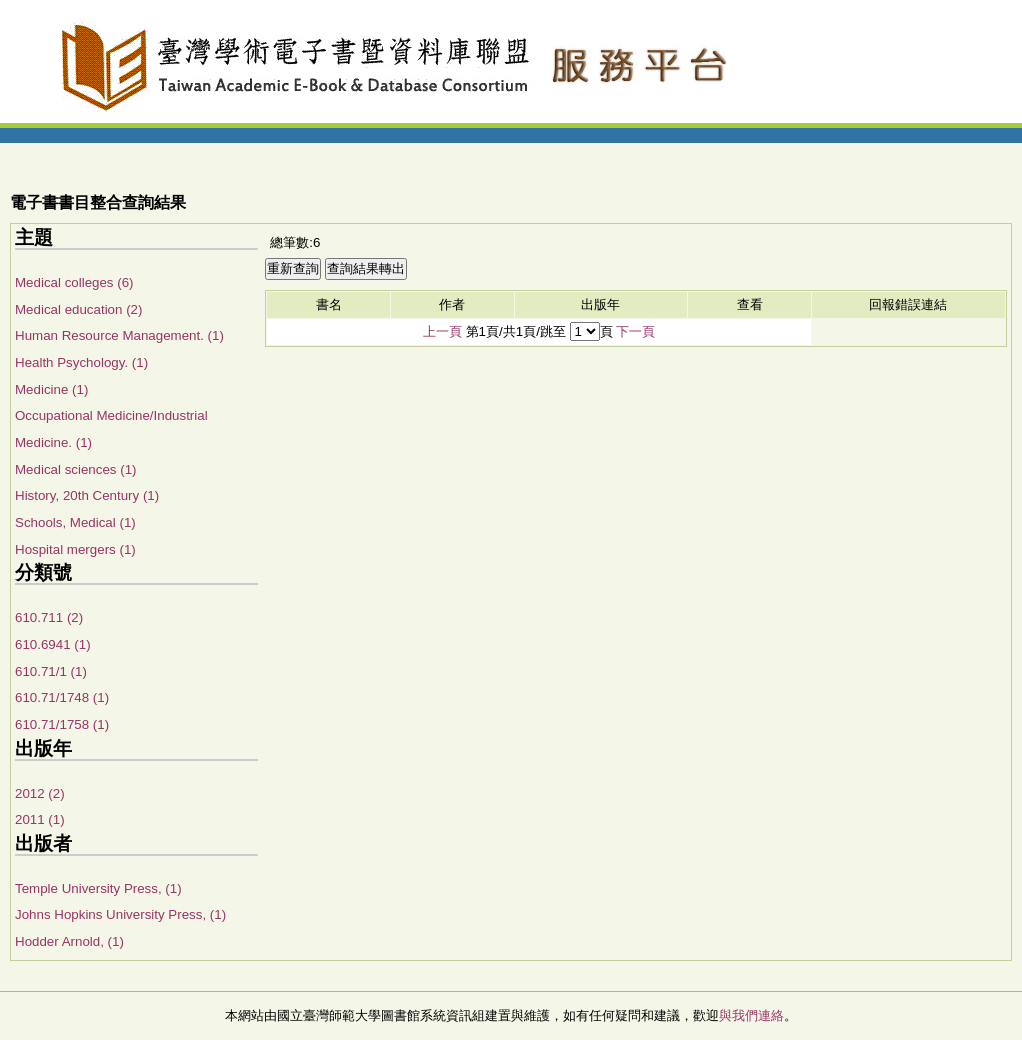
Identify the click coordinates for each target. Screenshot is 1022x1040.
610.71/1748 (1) (62, 697)
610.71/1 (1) (51, 671)
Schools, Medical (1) (75, 522)
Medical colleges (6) (74, 282)
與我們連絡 (751, 1015)
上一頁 (442, 331)
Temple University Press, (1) (98, 888)
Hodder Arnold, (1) (69, 941)
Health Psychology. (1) (81, 362)
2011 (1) (40, 819)
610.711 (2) (49, 617)
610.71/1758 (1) (62, 724)
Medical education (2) (78, 309)
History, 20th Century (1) (87, 495)
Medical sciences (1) (75, 469)
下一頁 (635, 331)
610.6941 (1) (53, 644)
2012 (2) (40, 793)
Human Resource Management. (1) (119, 335)
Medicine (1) (51, 389)
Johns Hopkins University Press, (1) (120, 914)
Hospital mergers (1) (75, 549)
